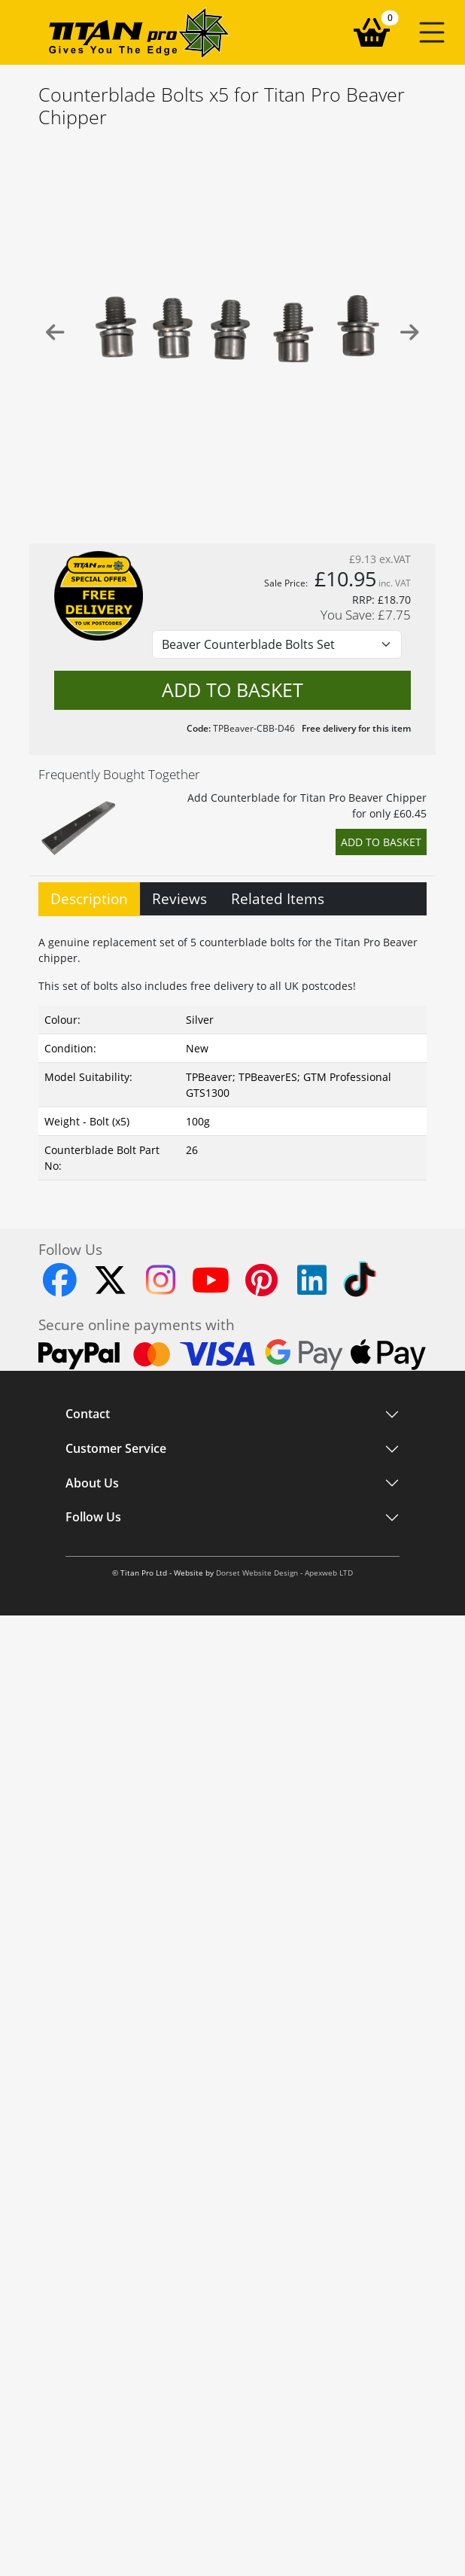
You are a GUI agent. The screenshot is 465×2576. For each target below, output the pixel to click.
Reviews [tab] (179, 898)
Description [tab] (89, 898)
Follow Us (93, 1517)
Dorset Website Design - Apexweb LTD (284, 1573)
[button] (432, 32)
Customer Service (115, 1449)
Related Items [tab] (277, 898)
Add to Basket (381, 842)
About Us (92, 1482)
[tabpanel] (232, 1054)
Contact (87, 1414)
